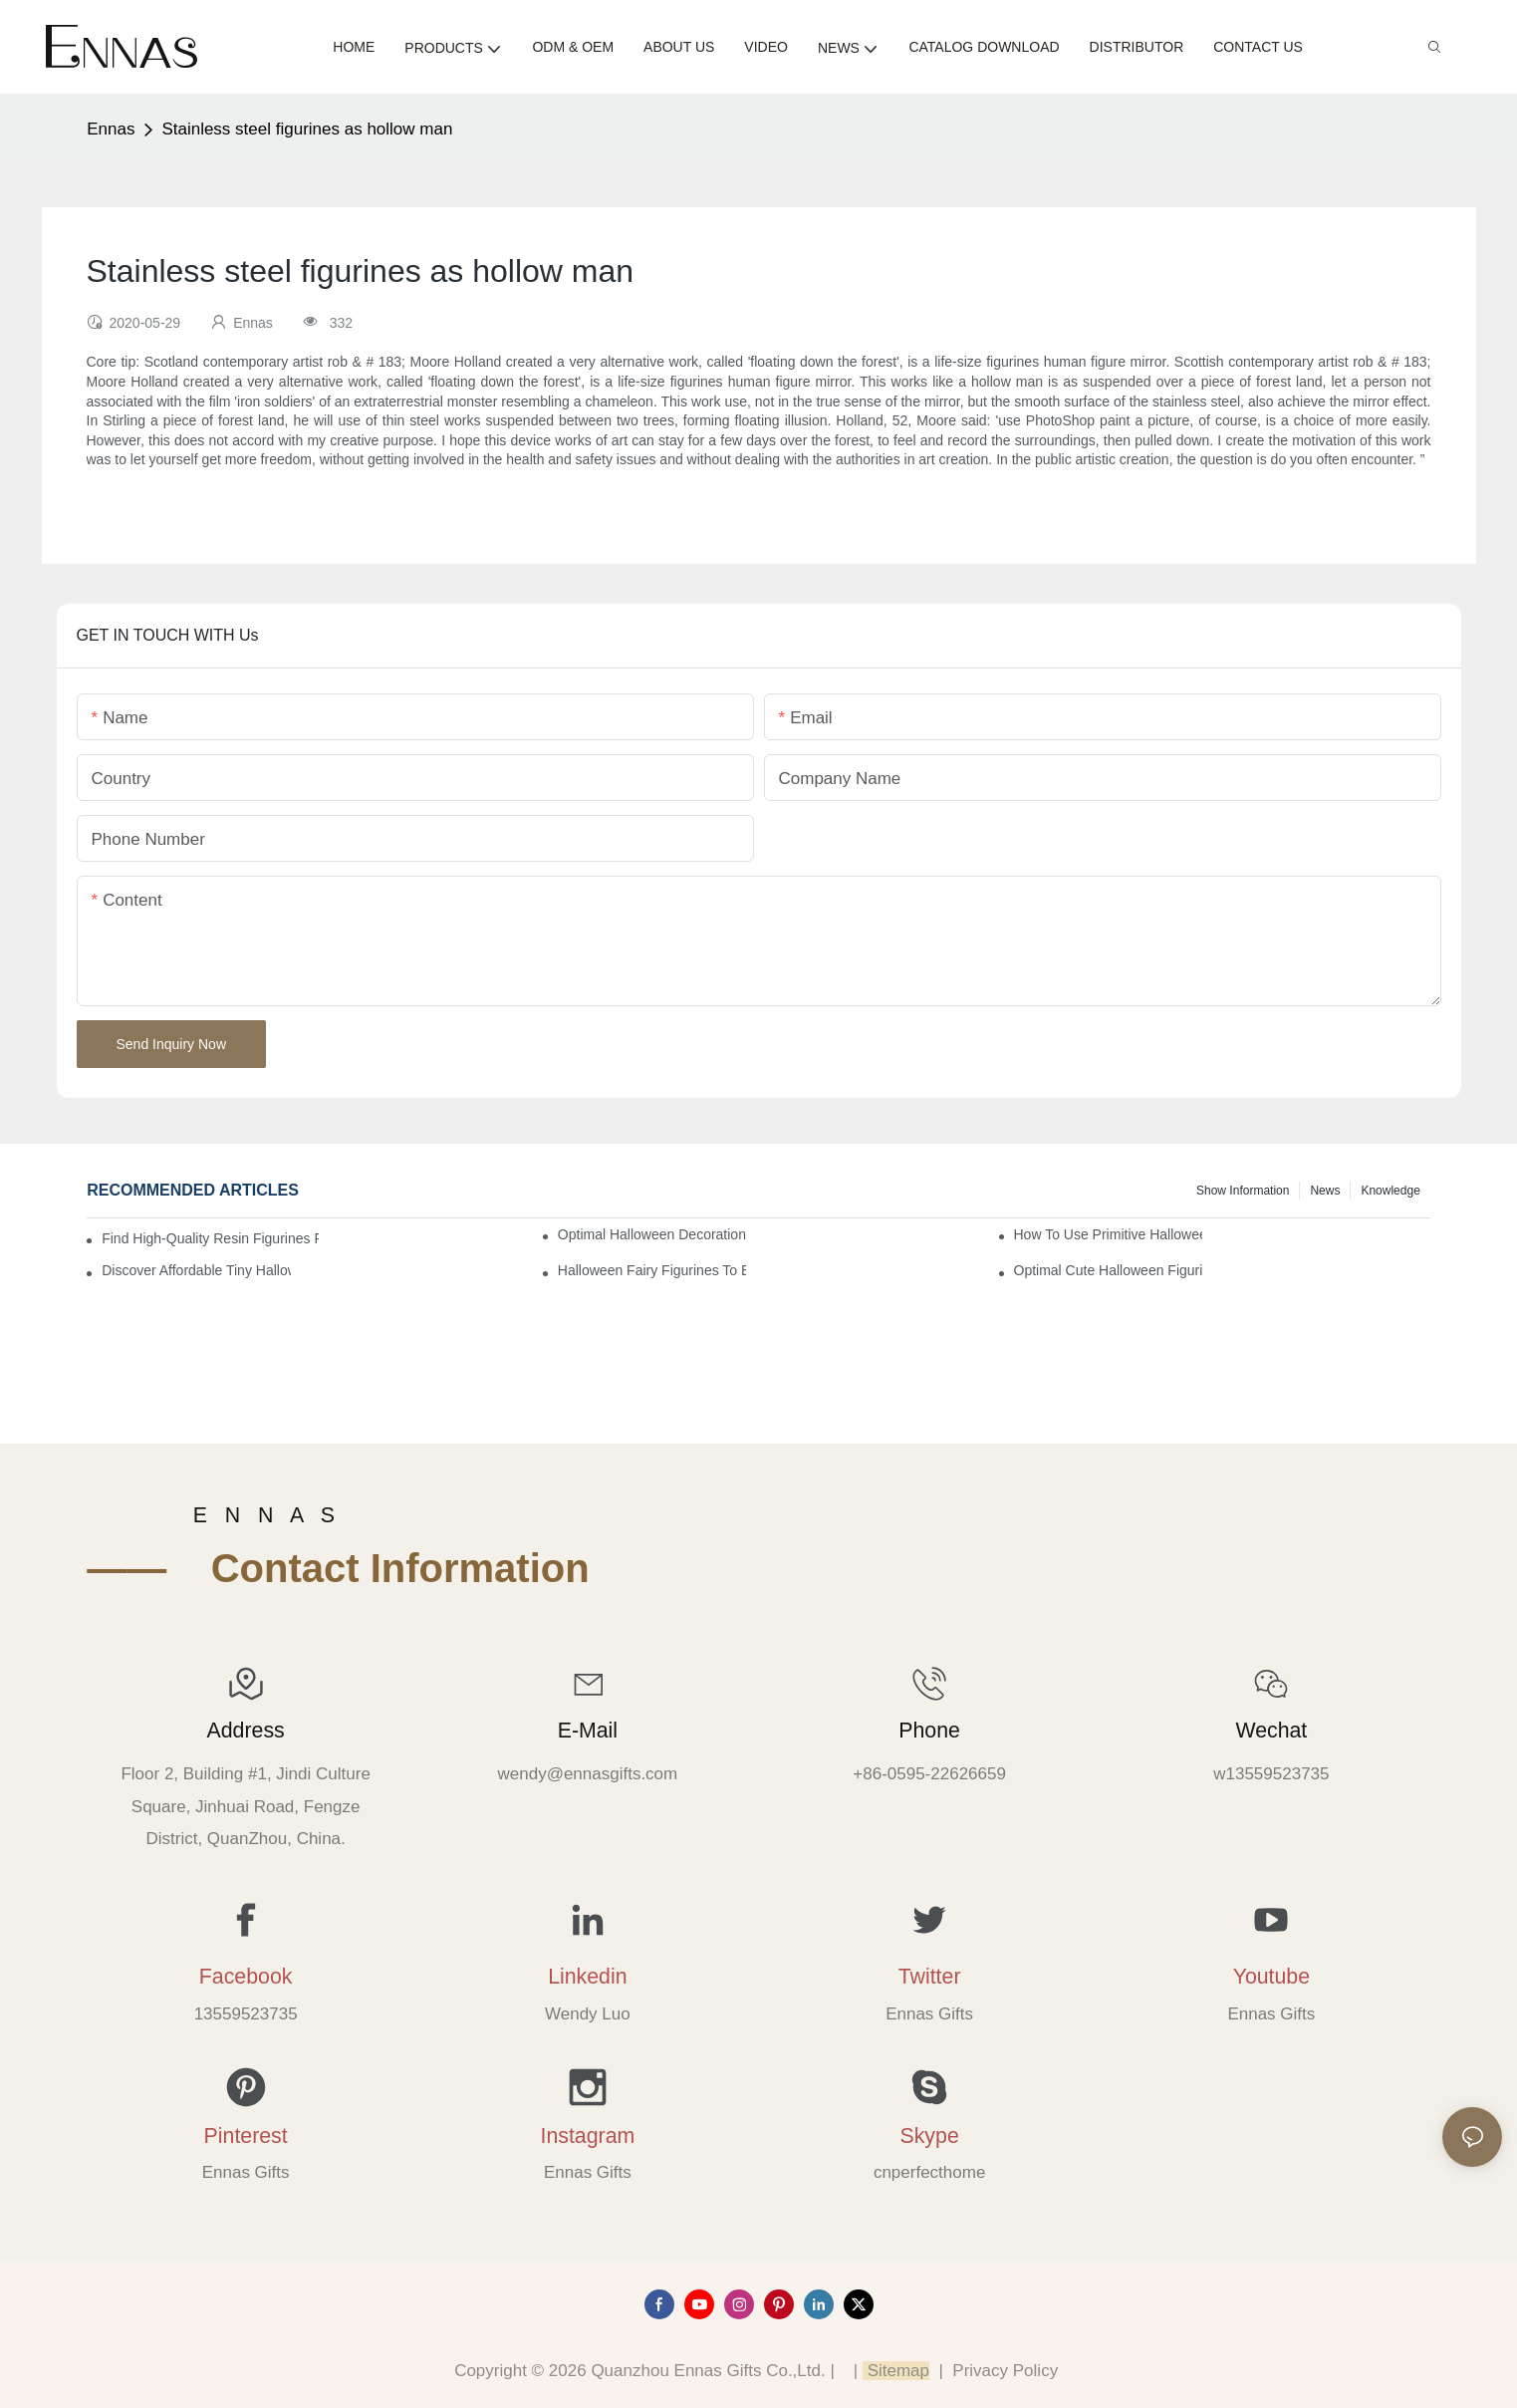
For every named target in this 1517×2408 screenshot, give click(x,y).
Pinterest (246, 2136)
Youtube (1271, 1977)
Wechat (1271, 1730)
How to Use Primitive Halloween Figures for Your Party (1108, 1234)
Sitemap (896, 2370)
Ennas (110, 129)
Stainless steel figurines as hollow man (306, 129)
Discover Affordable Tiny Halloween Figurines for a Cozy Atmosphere (196, 1270)
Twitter (929, 1977)
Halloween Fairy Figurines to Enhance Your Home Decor (652, 1270)
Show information (1242, 1191)
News (1325, 1191)
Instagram (587, 2136)
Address (246, 1730)
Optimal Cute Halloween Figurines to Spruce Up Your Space (1108, 1270)
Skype (929, 2136)
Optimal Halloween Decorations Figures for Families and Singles (652, 1234)
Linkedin (587, 1977)
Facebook (246, 1977)
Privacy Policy (1005, 2370)
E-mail (588, 1730)
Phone (929, 1730)
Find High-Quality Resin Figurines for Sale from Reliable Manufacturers (210, 1238)
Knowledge (1390, 1191)
